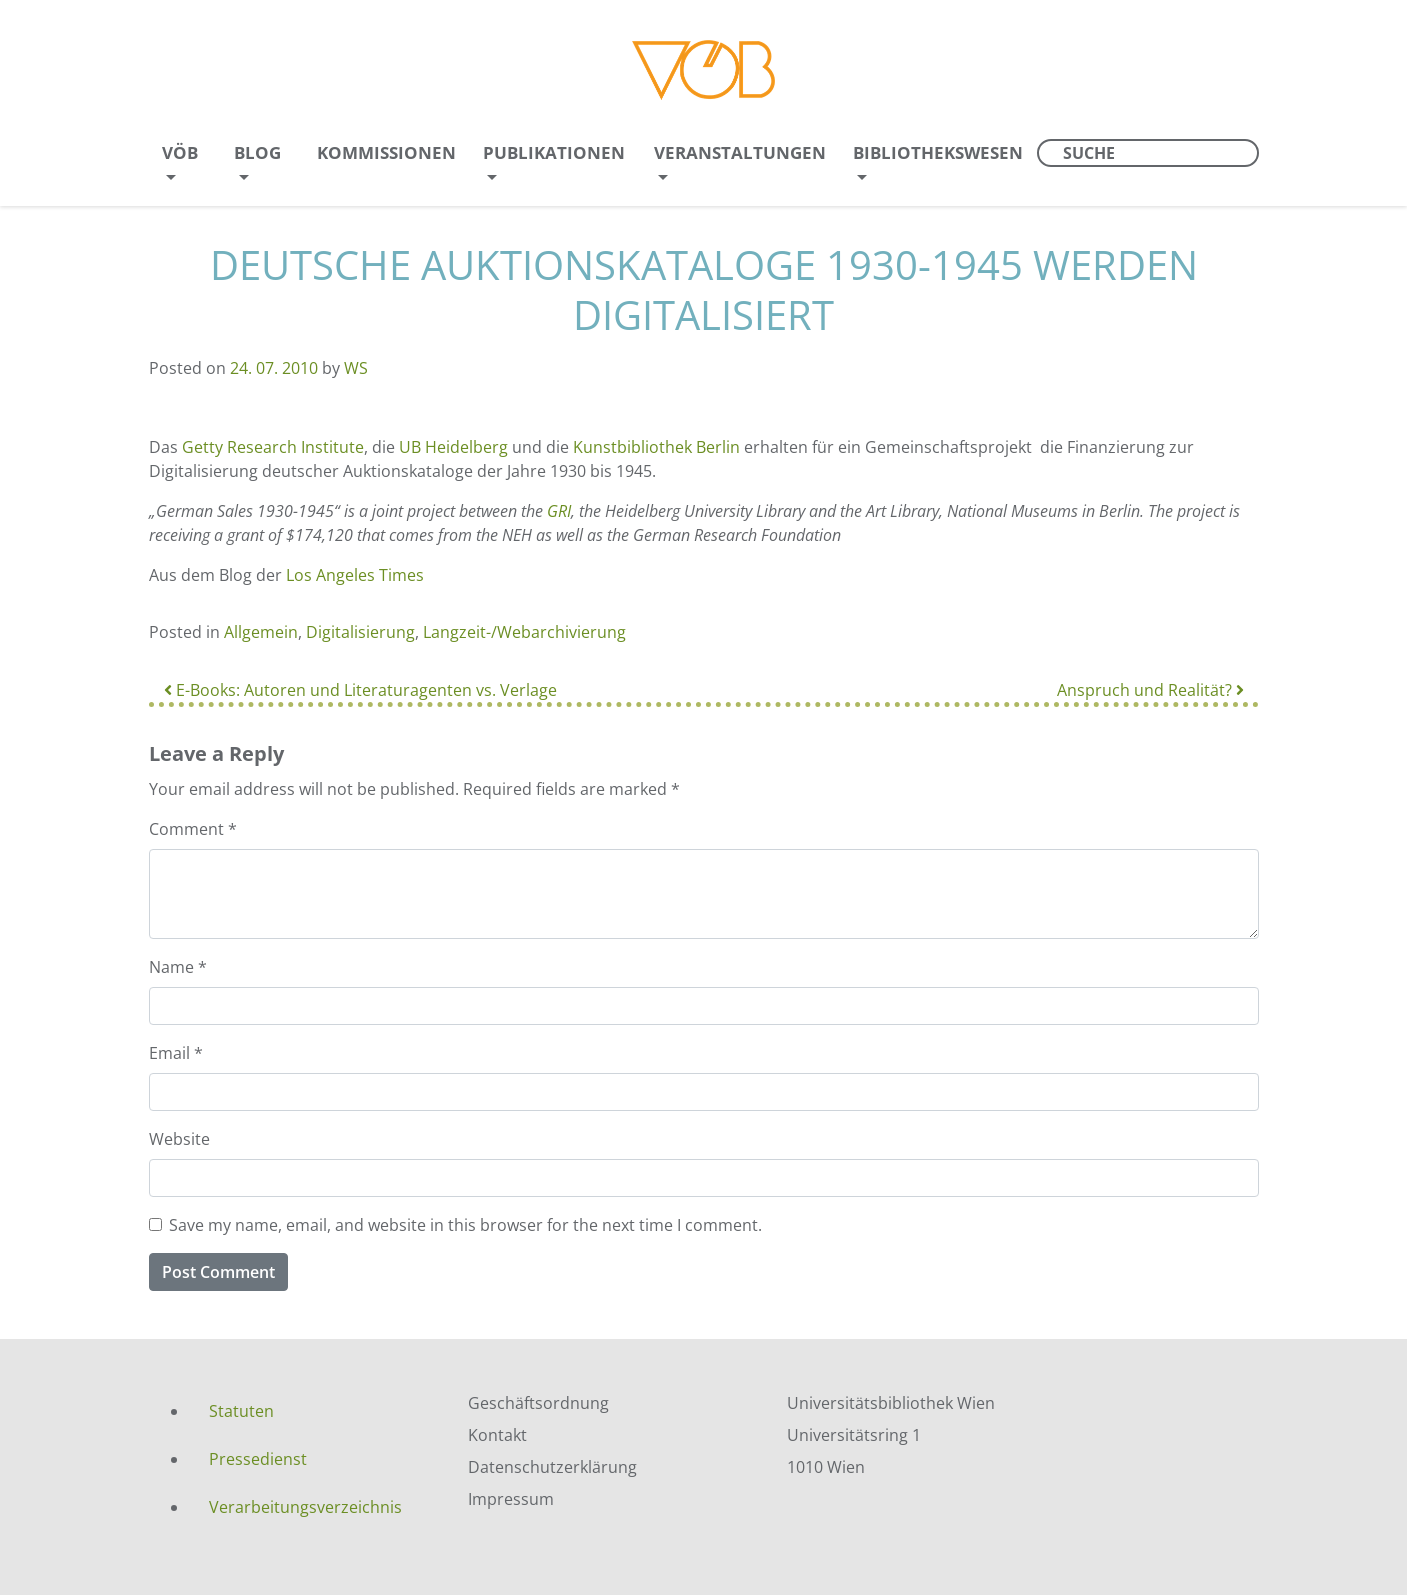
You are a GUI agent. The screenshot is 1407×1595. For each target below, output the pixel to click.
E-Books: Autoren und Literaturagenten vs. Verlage (360, 690)
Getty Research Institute (273, 447)
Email (176, 1053)
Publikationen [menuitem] (554, 152)
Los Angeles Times (355, 575)
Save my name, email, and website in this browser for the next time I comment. (465, 1225)
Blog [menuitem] (257, 152)
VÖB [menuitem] (180, 152)
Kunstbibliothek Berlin (656, 447)
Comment (193, 829)
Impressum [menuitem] (511, 1499)
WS (356, 368)
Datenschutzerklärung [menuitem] (552, 1467)
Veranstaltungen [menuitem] (740, 152)
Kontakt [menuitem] (497, 1435)
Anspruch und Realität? (1150, 690)
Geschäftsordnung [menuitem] (538, 1403)
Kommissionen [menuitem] (386, 152)
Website (179, 1139)
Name (178, 967)
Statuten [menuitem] (241, 1411)
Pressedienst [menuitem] (258, 1459)
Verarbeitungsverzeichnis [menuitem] (305, 1507)
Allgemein (261, 632)
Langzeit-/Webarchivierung (524, 632)
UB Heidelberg (453, 447)
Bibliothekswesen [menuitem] (938, 152)
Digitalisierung (360, 632)
